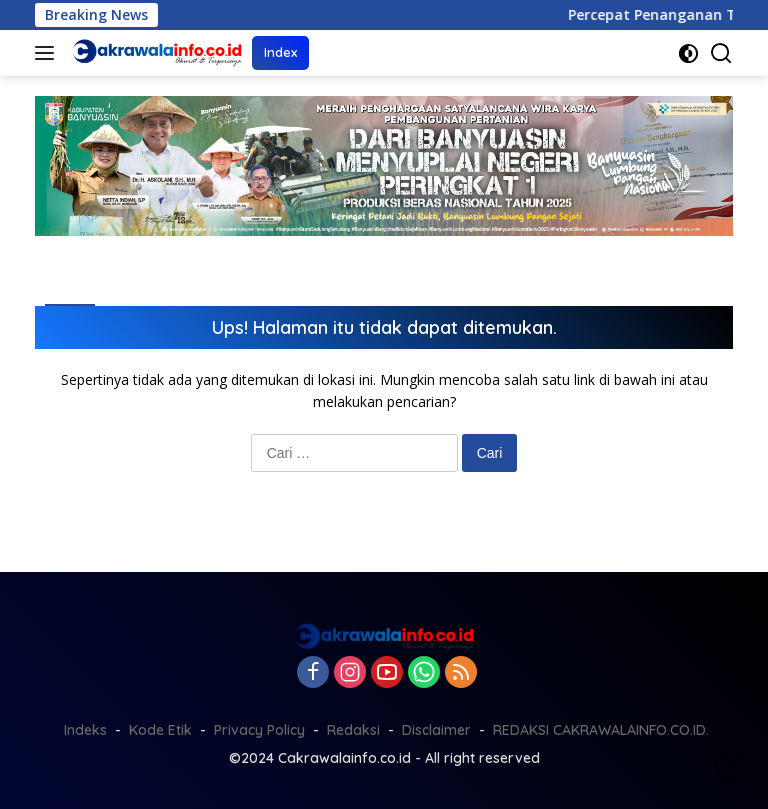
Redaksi (353, 730)
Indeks (85, 730)
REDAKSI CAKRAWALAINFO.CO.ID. (601, 730)
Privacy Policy (259, 730)
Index (280, 52)
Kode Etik (160, 730)
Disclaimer (436, 730)
